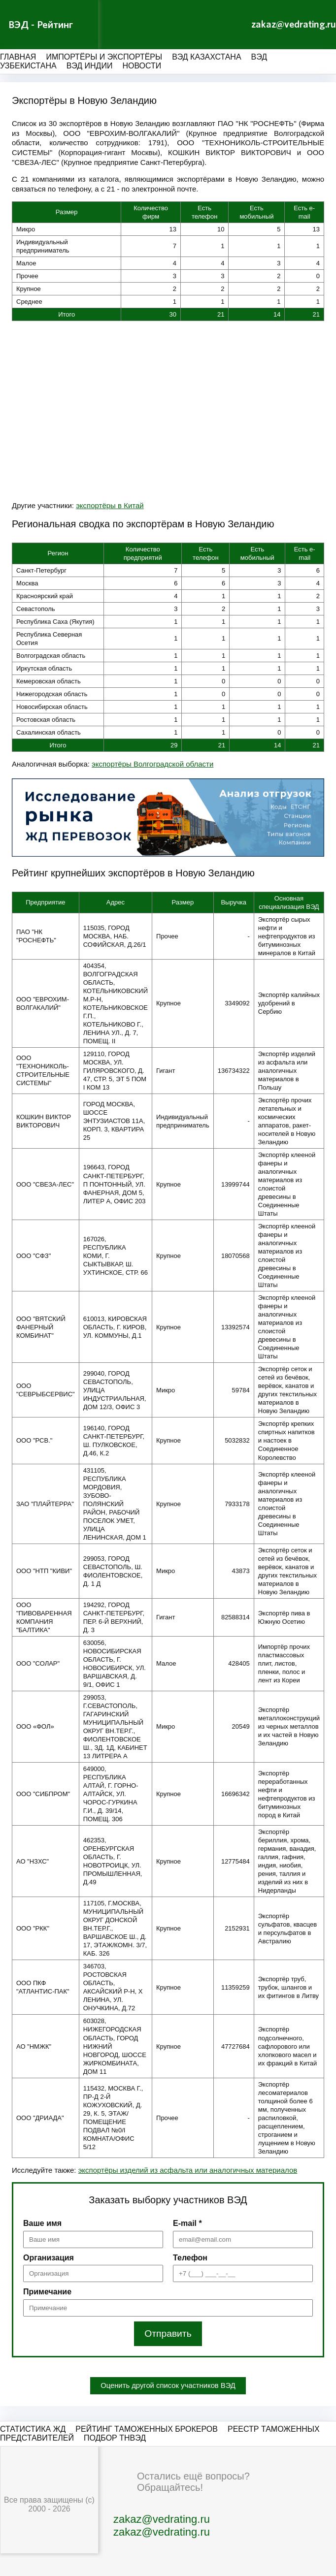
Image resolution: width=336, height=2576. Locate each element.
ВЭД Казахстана (206, 57)
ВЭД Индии (90, 66)
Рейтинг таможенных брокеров (146, 2429)
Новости (141, 66)
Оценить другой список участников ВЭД (168, 2386)
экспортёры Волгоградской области (152, 764)
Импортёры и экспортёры (104, 57)
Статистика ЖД (33, 2429)
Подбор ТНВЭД (115, 2438)
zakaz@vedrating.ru (293, 25)
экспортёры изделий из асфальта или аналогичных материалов (188, 2170)
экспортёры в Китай (110, 505)
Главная (18, 57)
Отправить (167, 2333)
